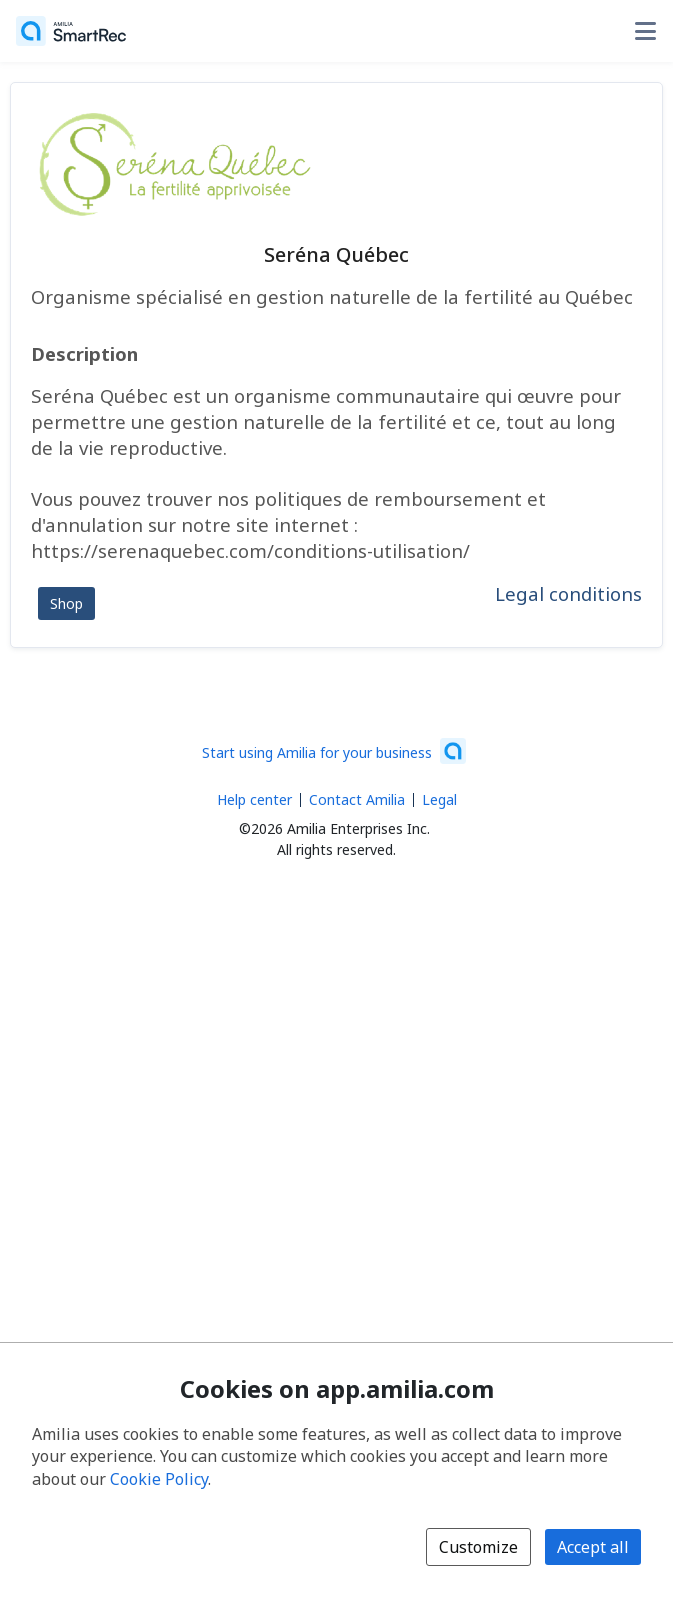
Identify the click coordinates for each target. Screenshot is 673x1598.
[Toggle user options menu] (645, 31)
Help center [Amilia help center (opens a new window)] (254, 799)
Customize (478, 1547)
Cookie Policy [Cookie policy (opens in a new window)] (159, 1479)
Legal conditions (568, 593)
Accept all (593, 1547)
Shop (66, 603)
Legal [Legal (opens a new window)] (439, 799)
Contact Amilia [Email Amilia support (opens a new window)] (357, 799)
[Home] (71, 31)
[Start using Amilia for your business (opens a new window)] (334, 751)
